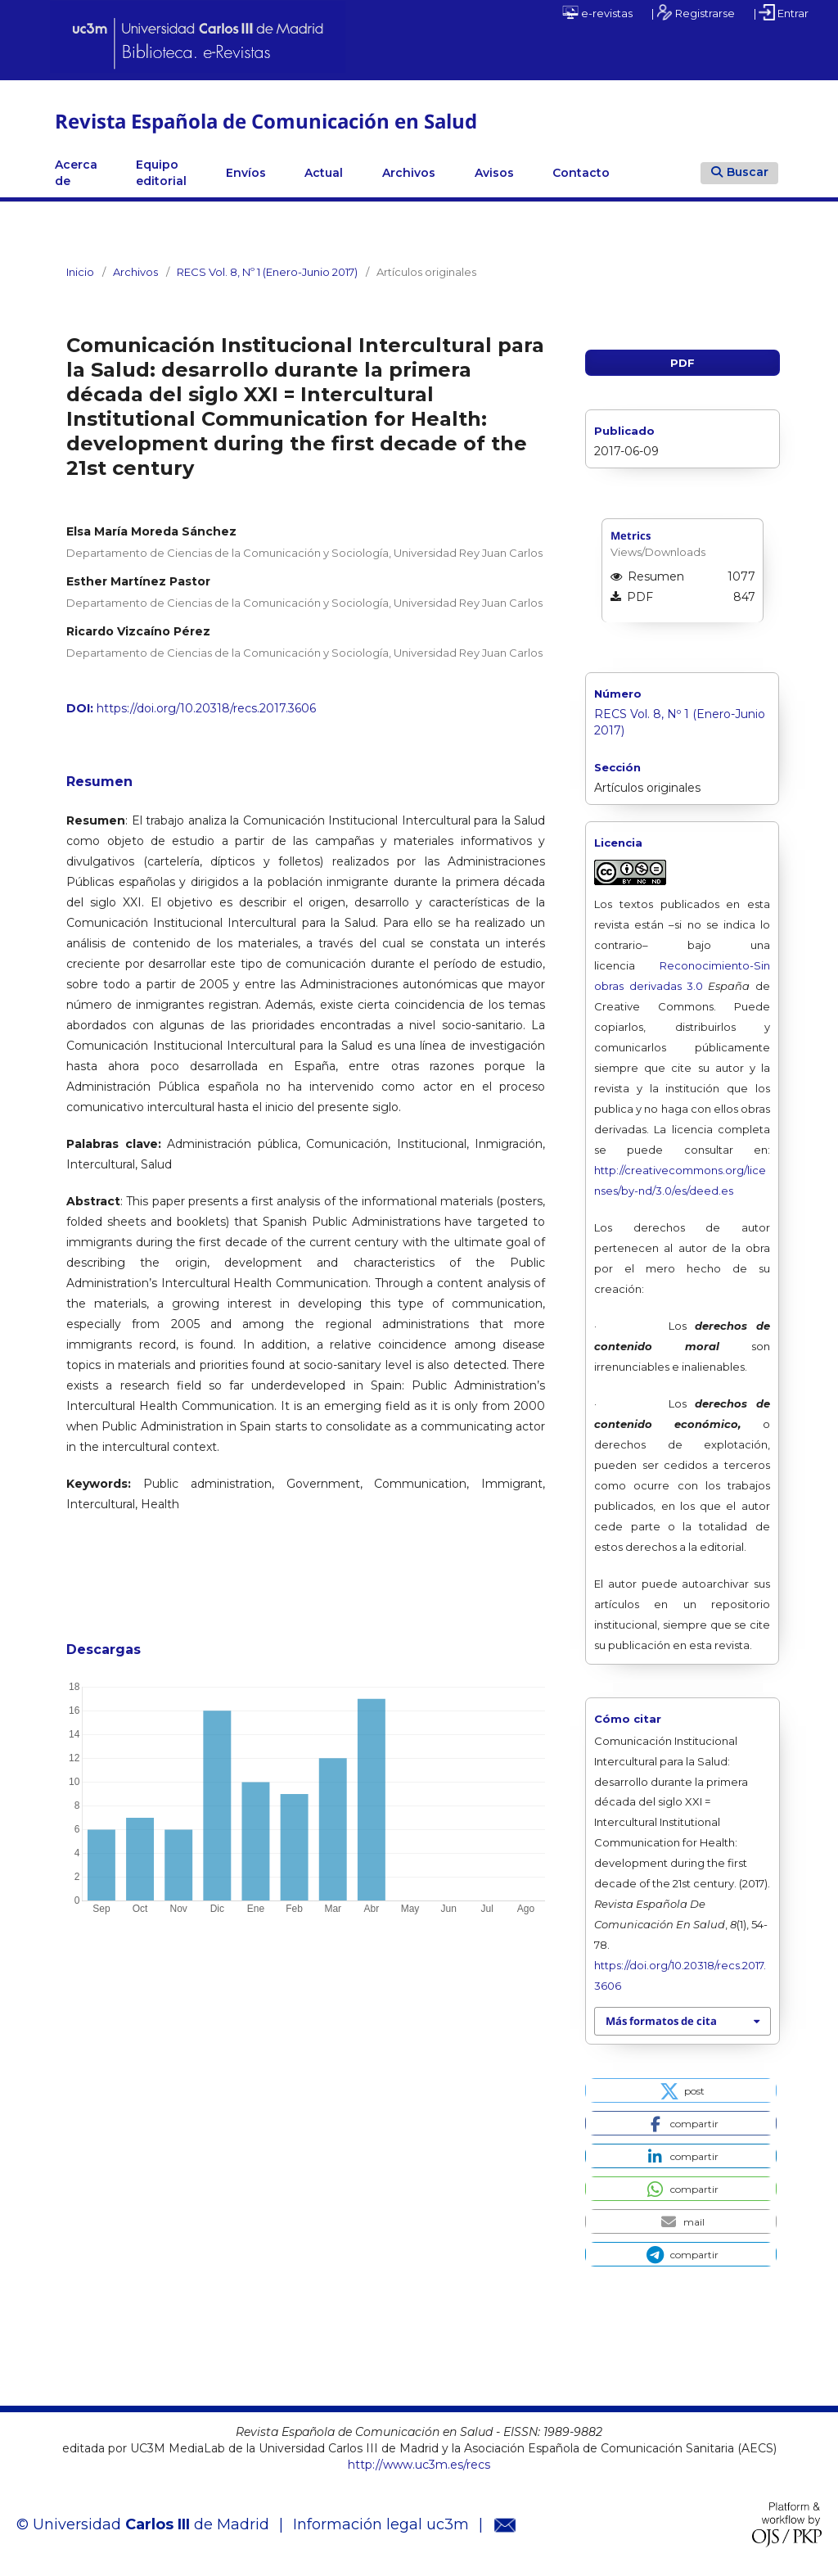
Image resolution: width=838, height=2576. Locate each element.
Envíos (246, 172)
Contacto (581, 172)
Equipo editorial (161, 172)
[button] (680, 2090)
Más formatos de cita (661, 2020)
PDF (682, 362)
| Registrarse (693, 12)
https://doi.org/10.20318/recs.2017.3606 (206, 708)
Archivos (408, 172)
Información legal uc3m (381, 2524)
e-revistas (597, 12)
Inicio (80, 271)
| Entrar (781, 12)
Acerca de (76, 172)
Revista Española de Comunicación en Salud (266, 120)
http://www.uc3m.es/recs (419, 2464)
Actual (323, 172)
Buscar (739, 172)
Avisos (494, 172)
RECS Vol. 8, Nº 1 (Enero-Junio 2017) (267, 271)
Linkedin (649, 172)
